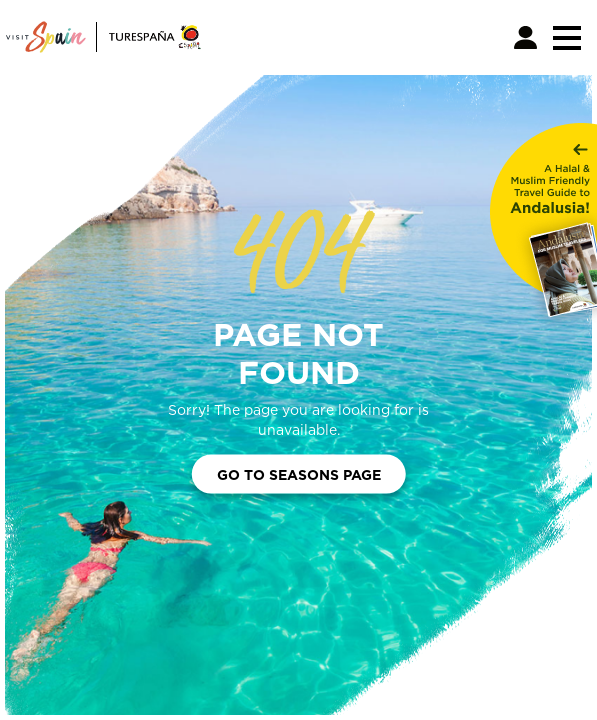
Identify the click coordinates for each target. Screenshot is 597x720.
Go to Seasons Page (299, 473)
